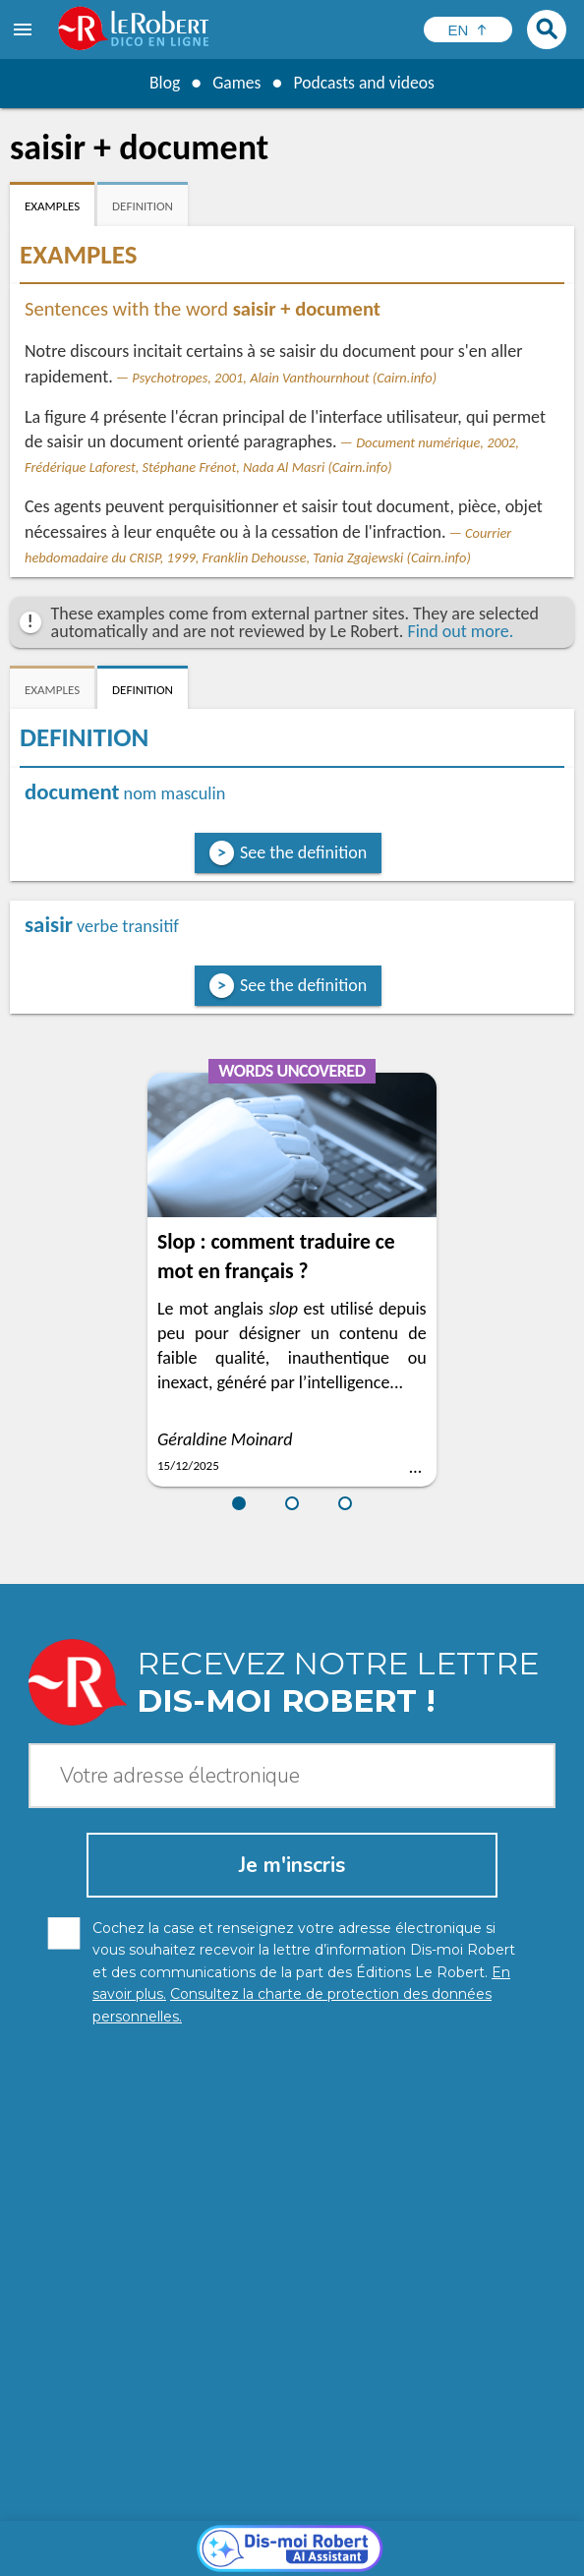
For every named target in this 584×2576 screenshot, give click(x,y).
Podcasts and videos (365, 82)
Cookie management (441, 2536)
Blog (162, 82)
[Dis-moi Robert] (292, 2212)
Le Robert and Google (315, 2556)
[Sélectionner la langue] (468, 29)
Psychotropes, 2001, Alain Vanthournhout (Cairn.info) (284, 377)
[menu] (24, 29)
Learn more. (485, 2506)
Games (235, 82)
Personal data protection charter (134, 2536)
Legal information (307, 2536)
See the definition (303, 852)
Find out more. (460, 631)
